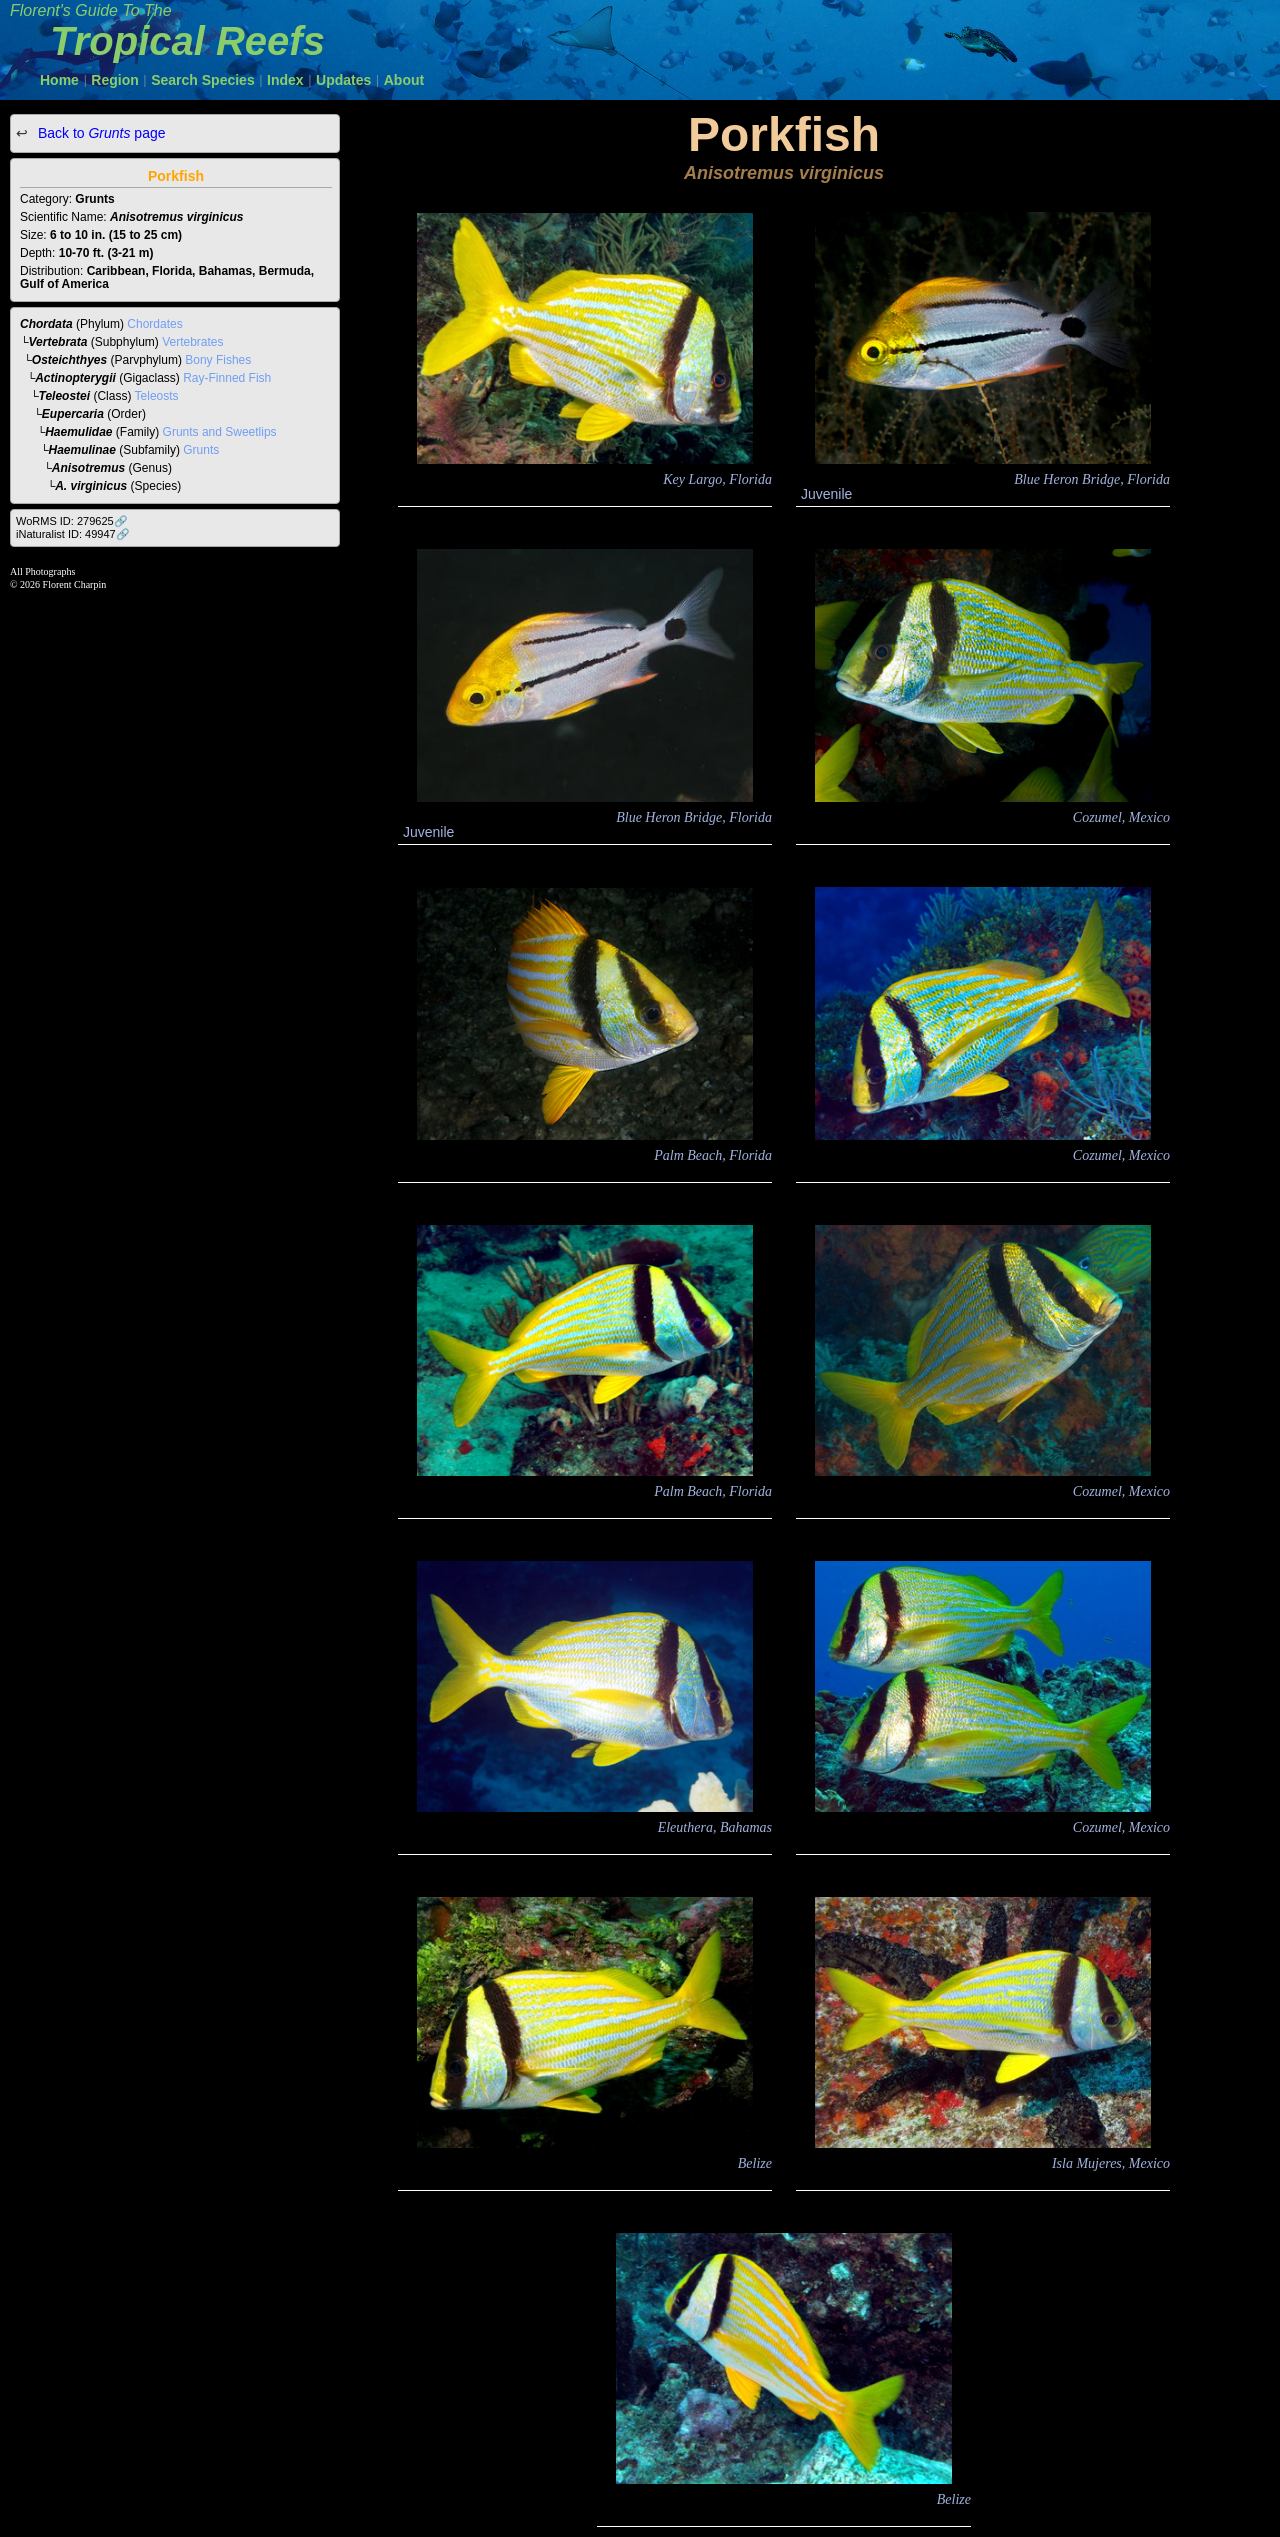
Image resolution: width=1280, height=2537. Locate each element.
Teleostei (65, 396)
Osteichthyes (69, 360)
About (404, 80)
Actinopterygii (75, 378)
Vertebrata (58, 342)
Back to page (100, 133)
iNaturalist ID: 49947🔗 (73, 534)
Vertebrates (192, 342)
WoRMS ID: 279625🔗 (72, 521)
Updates (343, 80)
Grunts (201, 450)
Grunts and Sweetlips (220, 432)
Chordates (154, 324)
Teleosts (157, 396)
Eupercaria (73, 414)
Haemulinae (82, 450)
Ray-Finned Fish (227, 378)
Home (59, 80)
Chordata (46, 324)
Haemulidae (78, 432)
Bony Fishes (218, 360)
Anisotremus (88, 468)
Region (114, 80)
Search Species (203, 80)
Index (285, 80)
